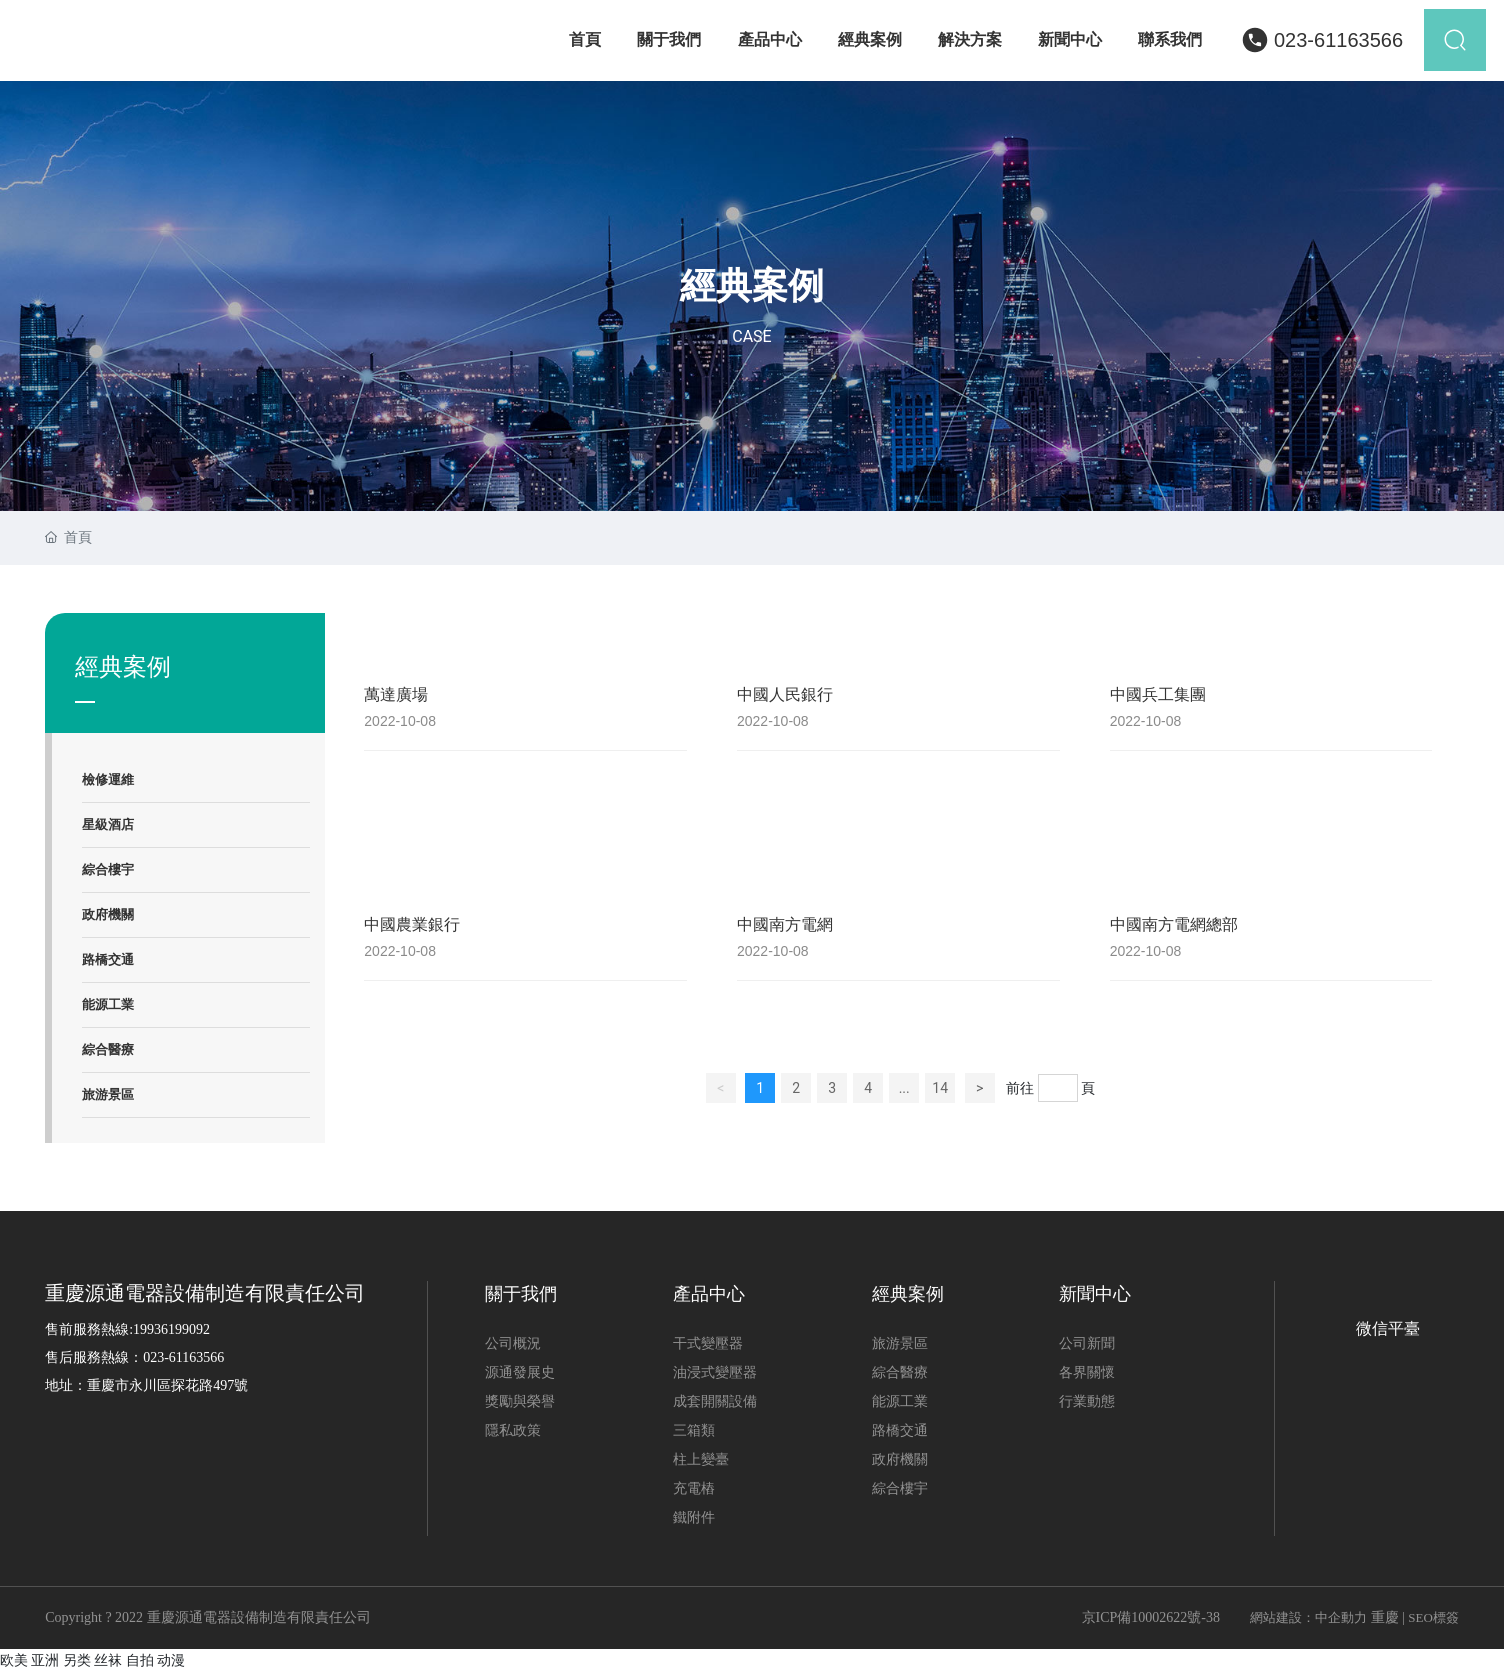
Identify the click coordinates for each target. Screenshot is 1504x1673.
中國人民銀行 (785, 694)
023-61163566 (1338, 40)
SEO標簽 (1433, 1617)
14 (940, 1088)
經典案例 (752, 286)
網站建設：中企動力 (1308, 1617)
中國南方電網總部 (1174, 924)
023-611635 (176, 1357)
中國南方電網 (785, 924)
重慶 (1385, 1617)
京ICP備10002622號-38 (1151, 1617)
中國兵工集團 (1158, 694)
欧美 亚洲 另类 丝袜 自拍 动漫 (92, 1660)
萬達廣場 (396, 694)
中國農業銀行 (412, 924)
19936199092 (171, 1329)
